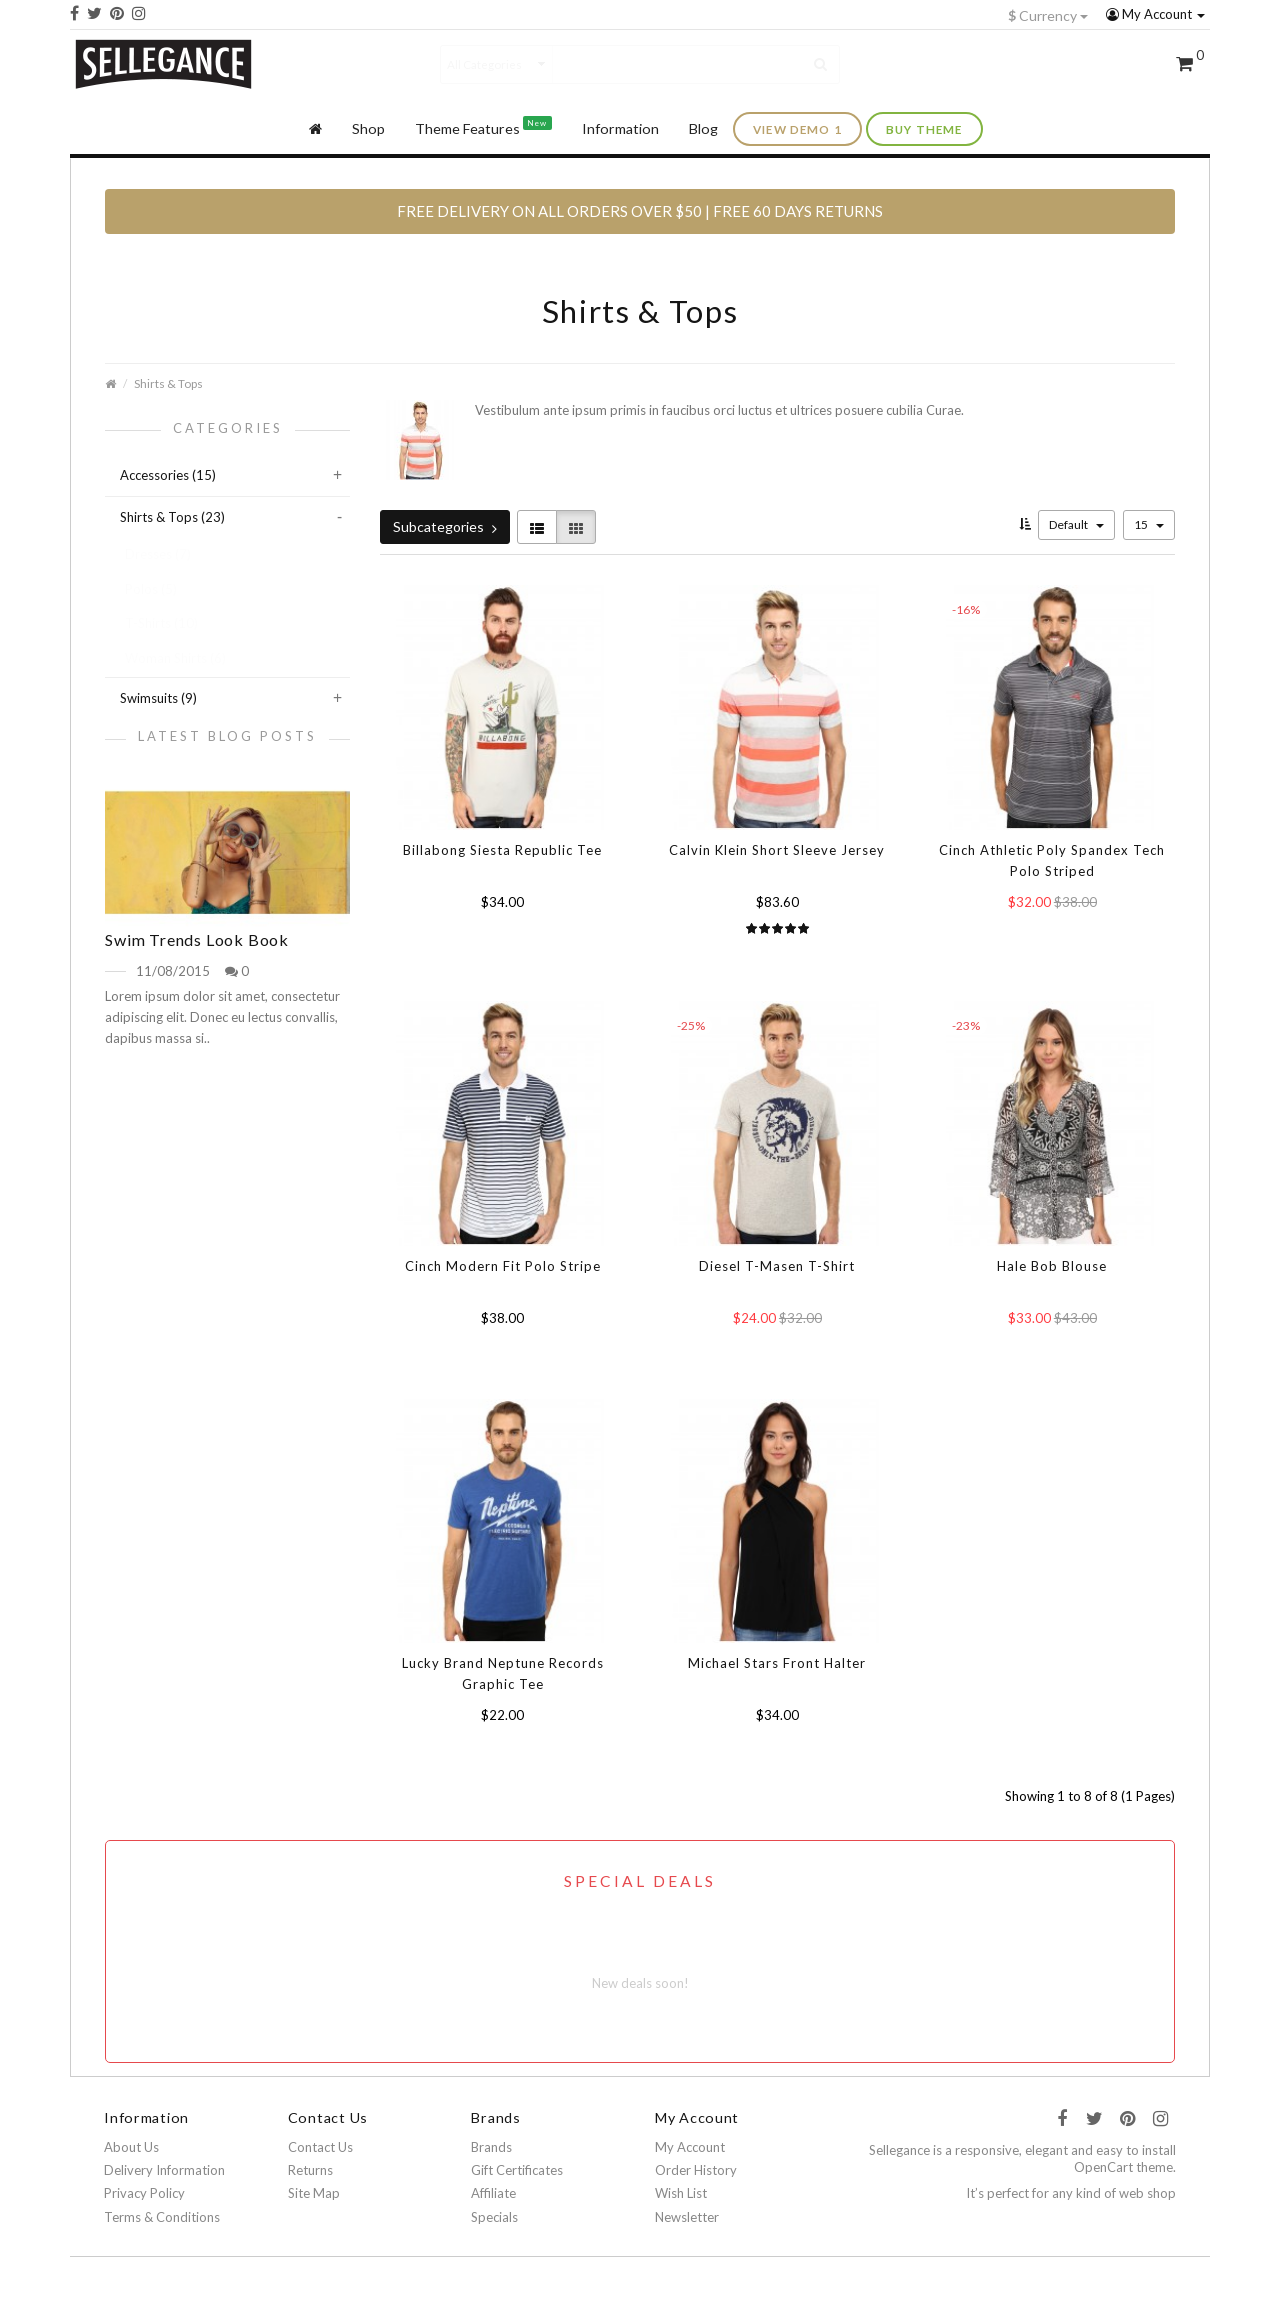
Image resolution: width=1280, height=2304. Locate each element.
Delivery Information (164, 2170)
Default (1076, 524)
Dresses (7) (158, 554)
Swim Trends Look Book (197, 939)
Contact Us (320, 2147)
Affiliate (493, 2193)
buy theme (924, 129)
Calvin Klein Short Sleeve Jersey (777, 850)
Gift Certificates (517, 2170)
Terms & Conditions (162, 2217)
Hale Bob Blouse (1052, 1266)
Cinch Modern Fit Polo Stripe (503, 1266)
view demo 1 (797, 129)
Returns (310, 2170)
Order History (696, 2170)
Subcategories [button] (445, 526)
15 (1149, 524)
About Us (131, 2147)
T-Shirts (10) (161, 623)
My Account (1155, 14)
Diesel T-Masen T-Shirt (777, 1266)
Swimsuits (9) (158, 698)
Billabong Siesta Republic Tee (502, 850)
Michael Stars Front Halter (777, 1663)
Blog (703, 128)
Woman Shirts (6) (175, 658)
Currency (1048, 15)
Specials (494, 2217)
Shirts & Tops (168, 383)
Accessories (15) (168, 475)
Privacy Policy (144, 2193)
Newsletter (687, 2217)
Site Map (314, 2193)
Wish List (681, 2193)
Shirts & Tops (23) (172, 517)
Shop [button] (368, 128)
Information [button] (620, 128)
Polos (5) (151, 589)
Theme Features (484, 126)
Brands (491, 2147)
